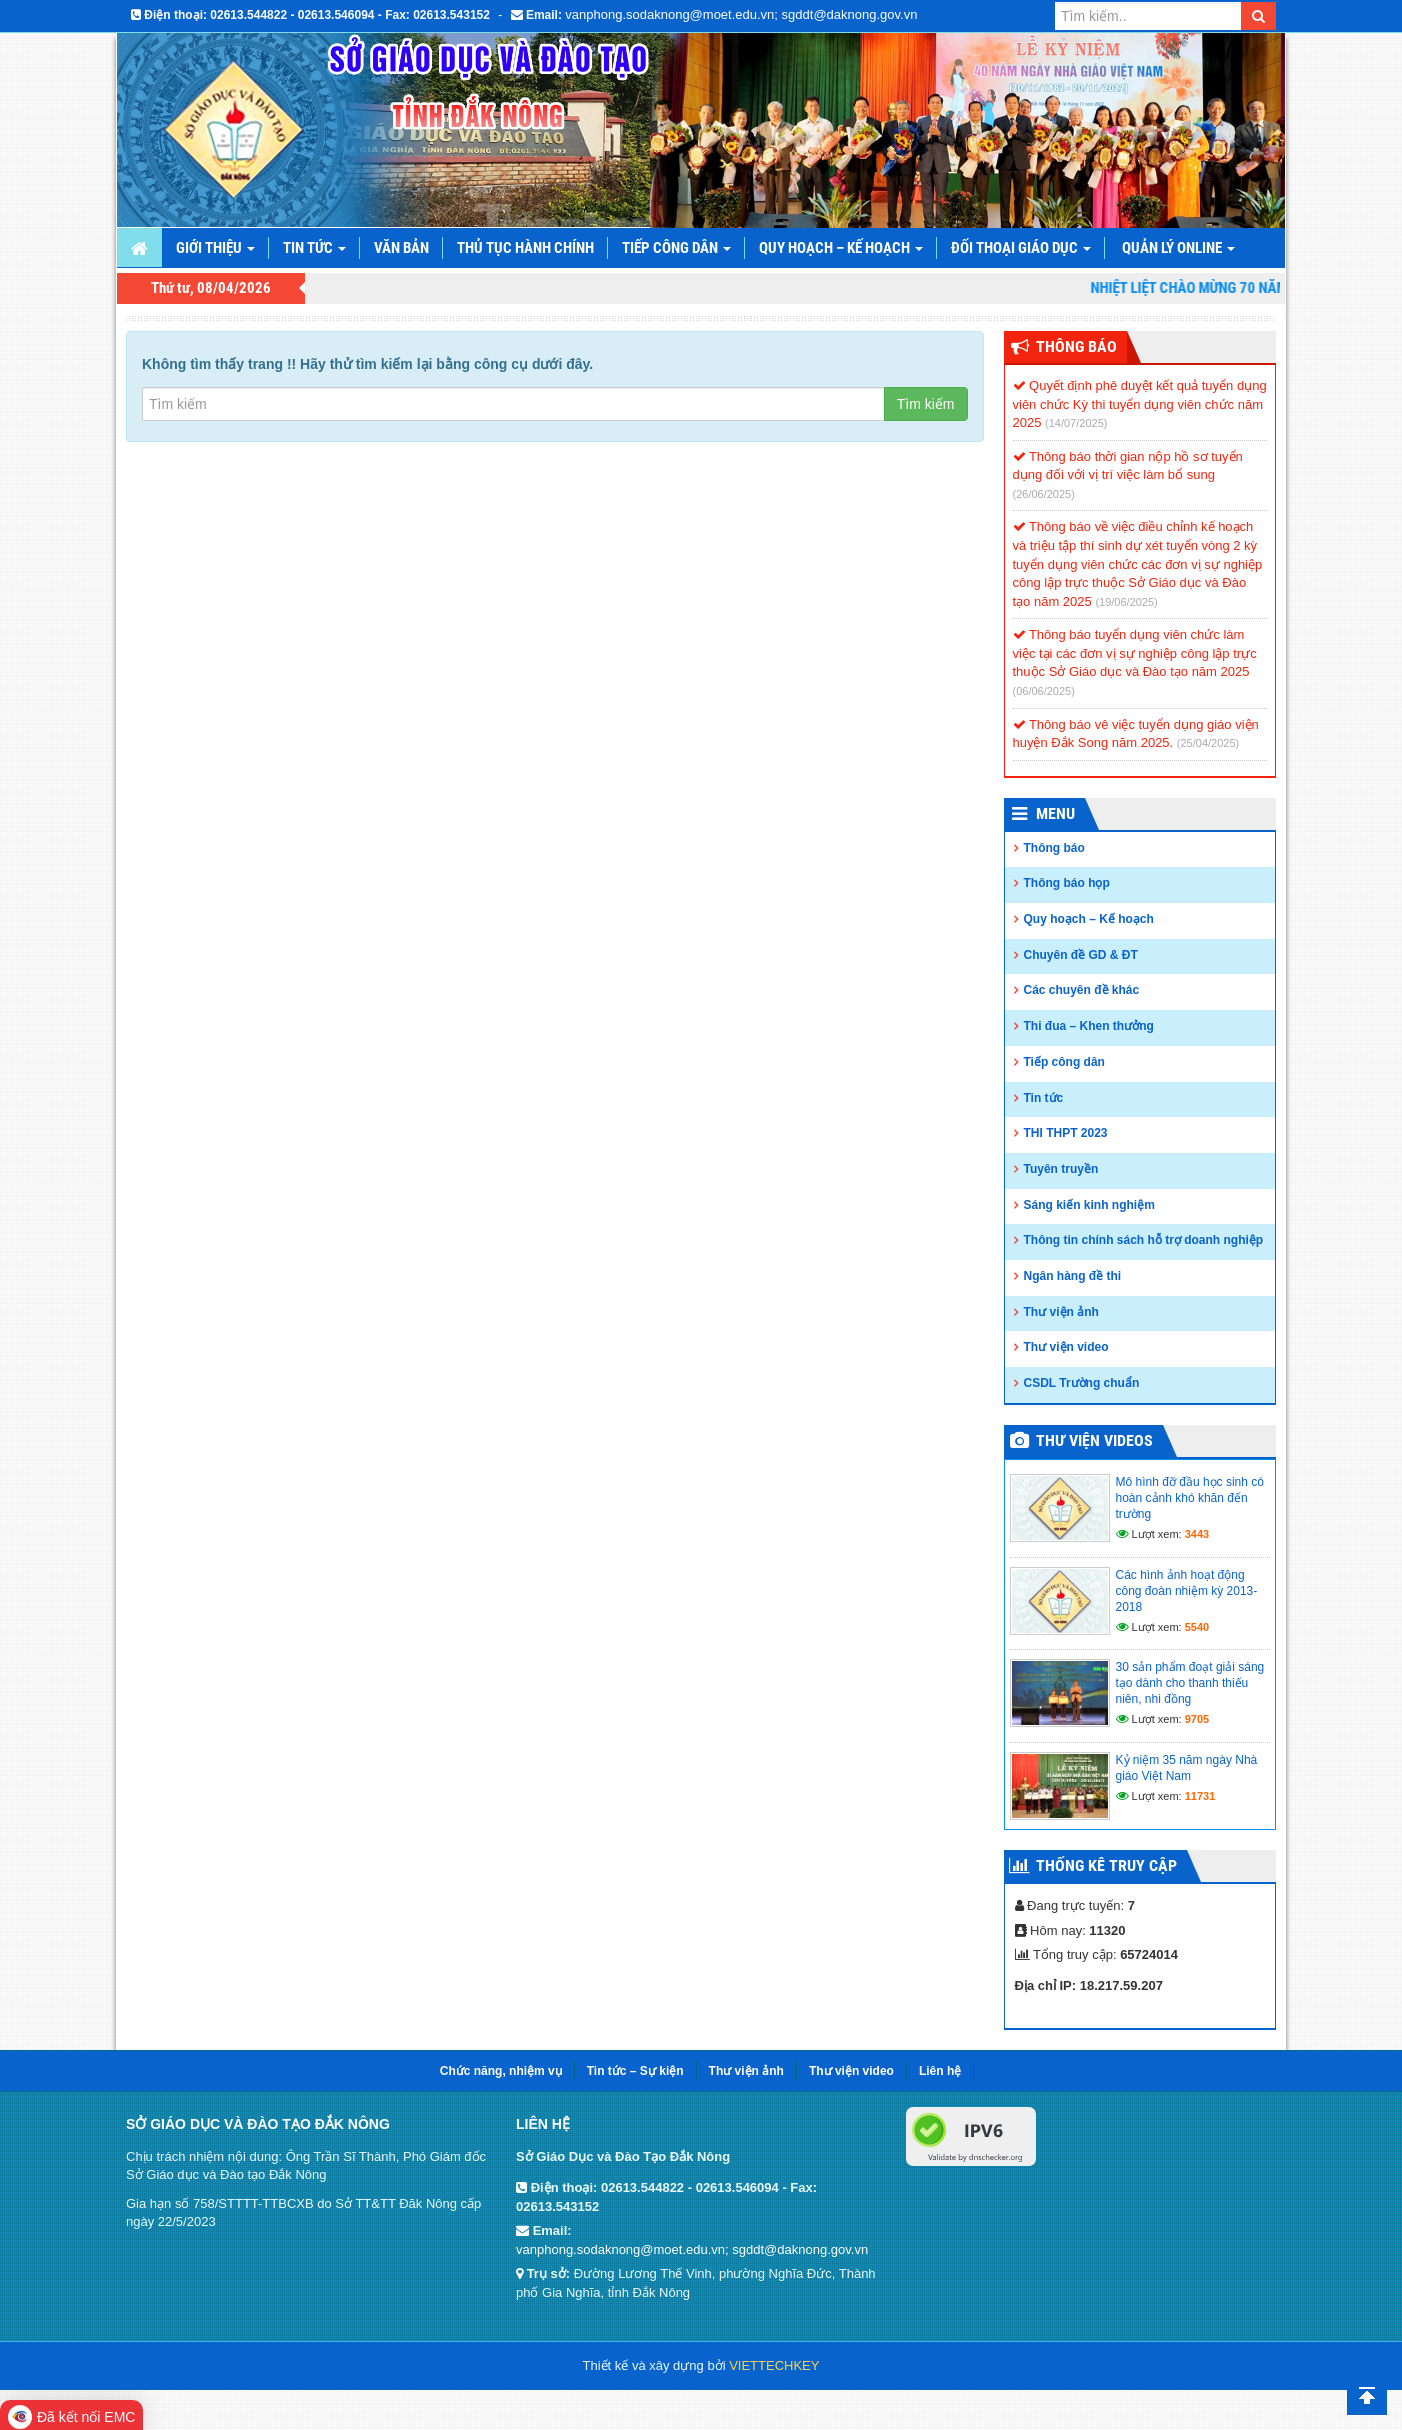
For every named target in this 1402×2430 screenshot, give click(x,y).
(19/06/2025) (1126, 602)
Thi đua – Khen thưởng (1089, 1026)
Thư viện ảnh (1061, 1312)
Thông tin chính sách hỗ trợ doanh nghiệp (1144, 1240)
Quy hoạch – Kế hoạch (841, 248)
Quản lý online (1178, 248)
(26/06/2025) (1044, 494)
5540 (1197, 1627)
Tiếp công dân (676, 248)
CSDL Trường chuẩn (1082, 1383)
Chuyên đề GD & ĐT (1081, 955)
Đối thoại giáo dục (1021, 248)
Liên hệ (940, 2071)
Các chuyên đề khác (1082, 990)
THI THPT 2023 (1066, 1133)
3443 (1197, 1534)
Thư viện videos (1094, 1440)
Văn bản (401, 248)
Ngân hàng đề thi (1073, 1276)
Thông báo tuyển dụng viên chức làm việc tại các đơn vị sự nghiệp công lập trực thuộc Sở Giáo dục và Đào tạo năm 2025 (1135, 653)
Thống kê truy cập (1106, 1865)
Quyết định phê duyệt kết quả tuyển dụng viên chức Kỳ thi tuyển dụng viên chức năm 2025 (1140, 404)
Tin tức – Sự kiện (635, 2071)
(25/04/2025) (1208, 743)
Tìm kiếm (926, 404)
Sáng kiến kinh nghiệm (1089, 1205)
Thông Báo (1076, 346)
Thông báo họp (1067, 883)
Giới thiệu (215, 248)
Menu (1055, 813)
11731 (1200, 1796)
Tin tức (314, 248)
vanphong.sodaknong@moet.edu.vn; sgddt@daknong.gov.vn (741, 14)
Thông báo (1054, 848)
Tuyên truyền (1061, 1169)
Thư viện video (1066, 1347)
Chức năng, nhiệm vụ (501, 2071)
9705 (1197, 1719)
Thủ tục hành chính (525, 248)
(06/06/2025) (1044, 691)
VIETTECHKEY (774, 2365)
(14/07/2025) (1076, 423)
